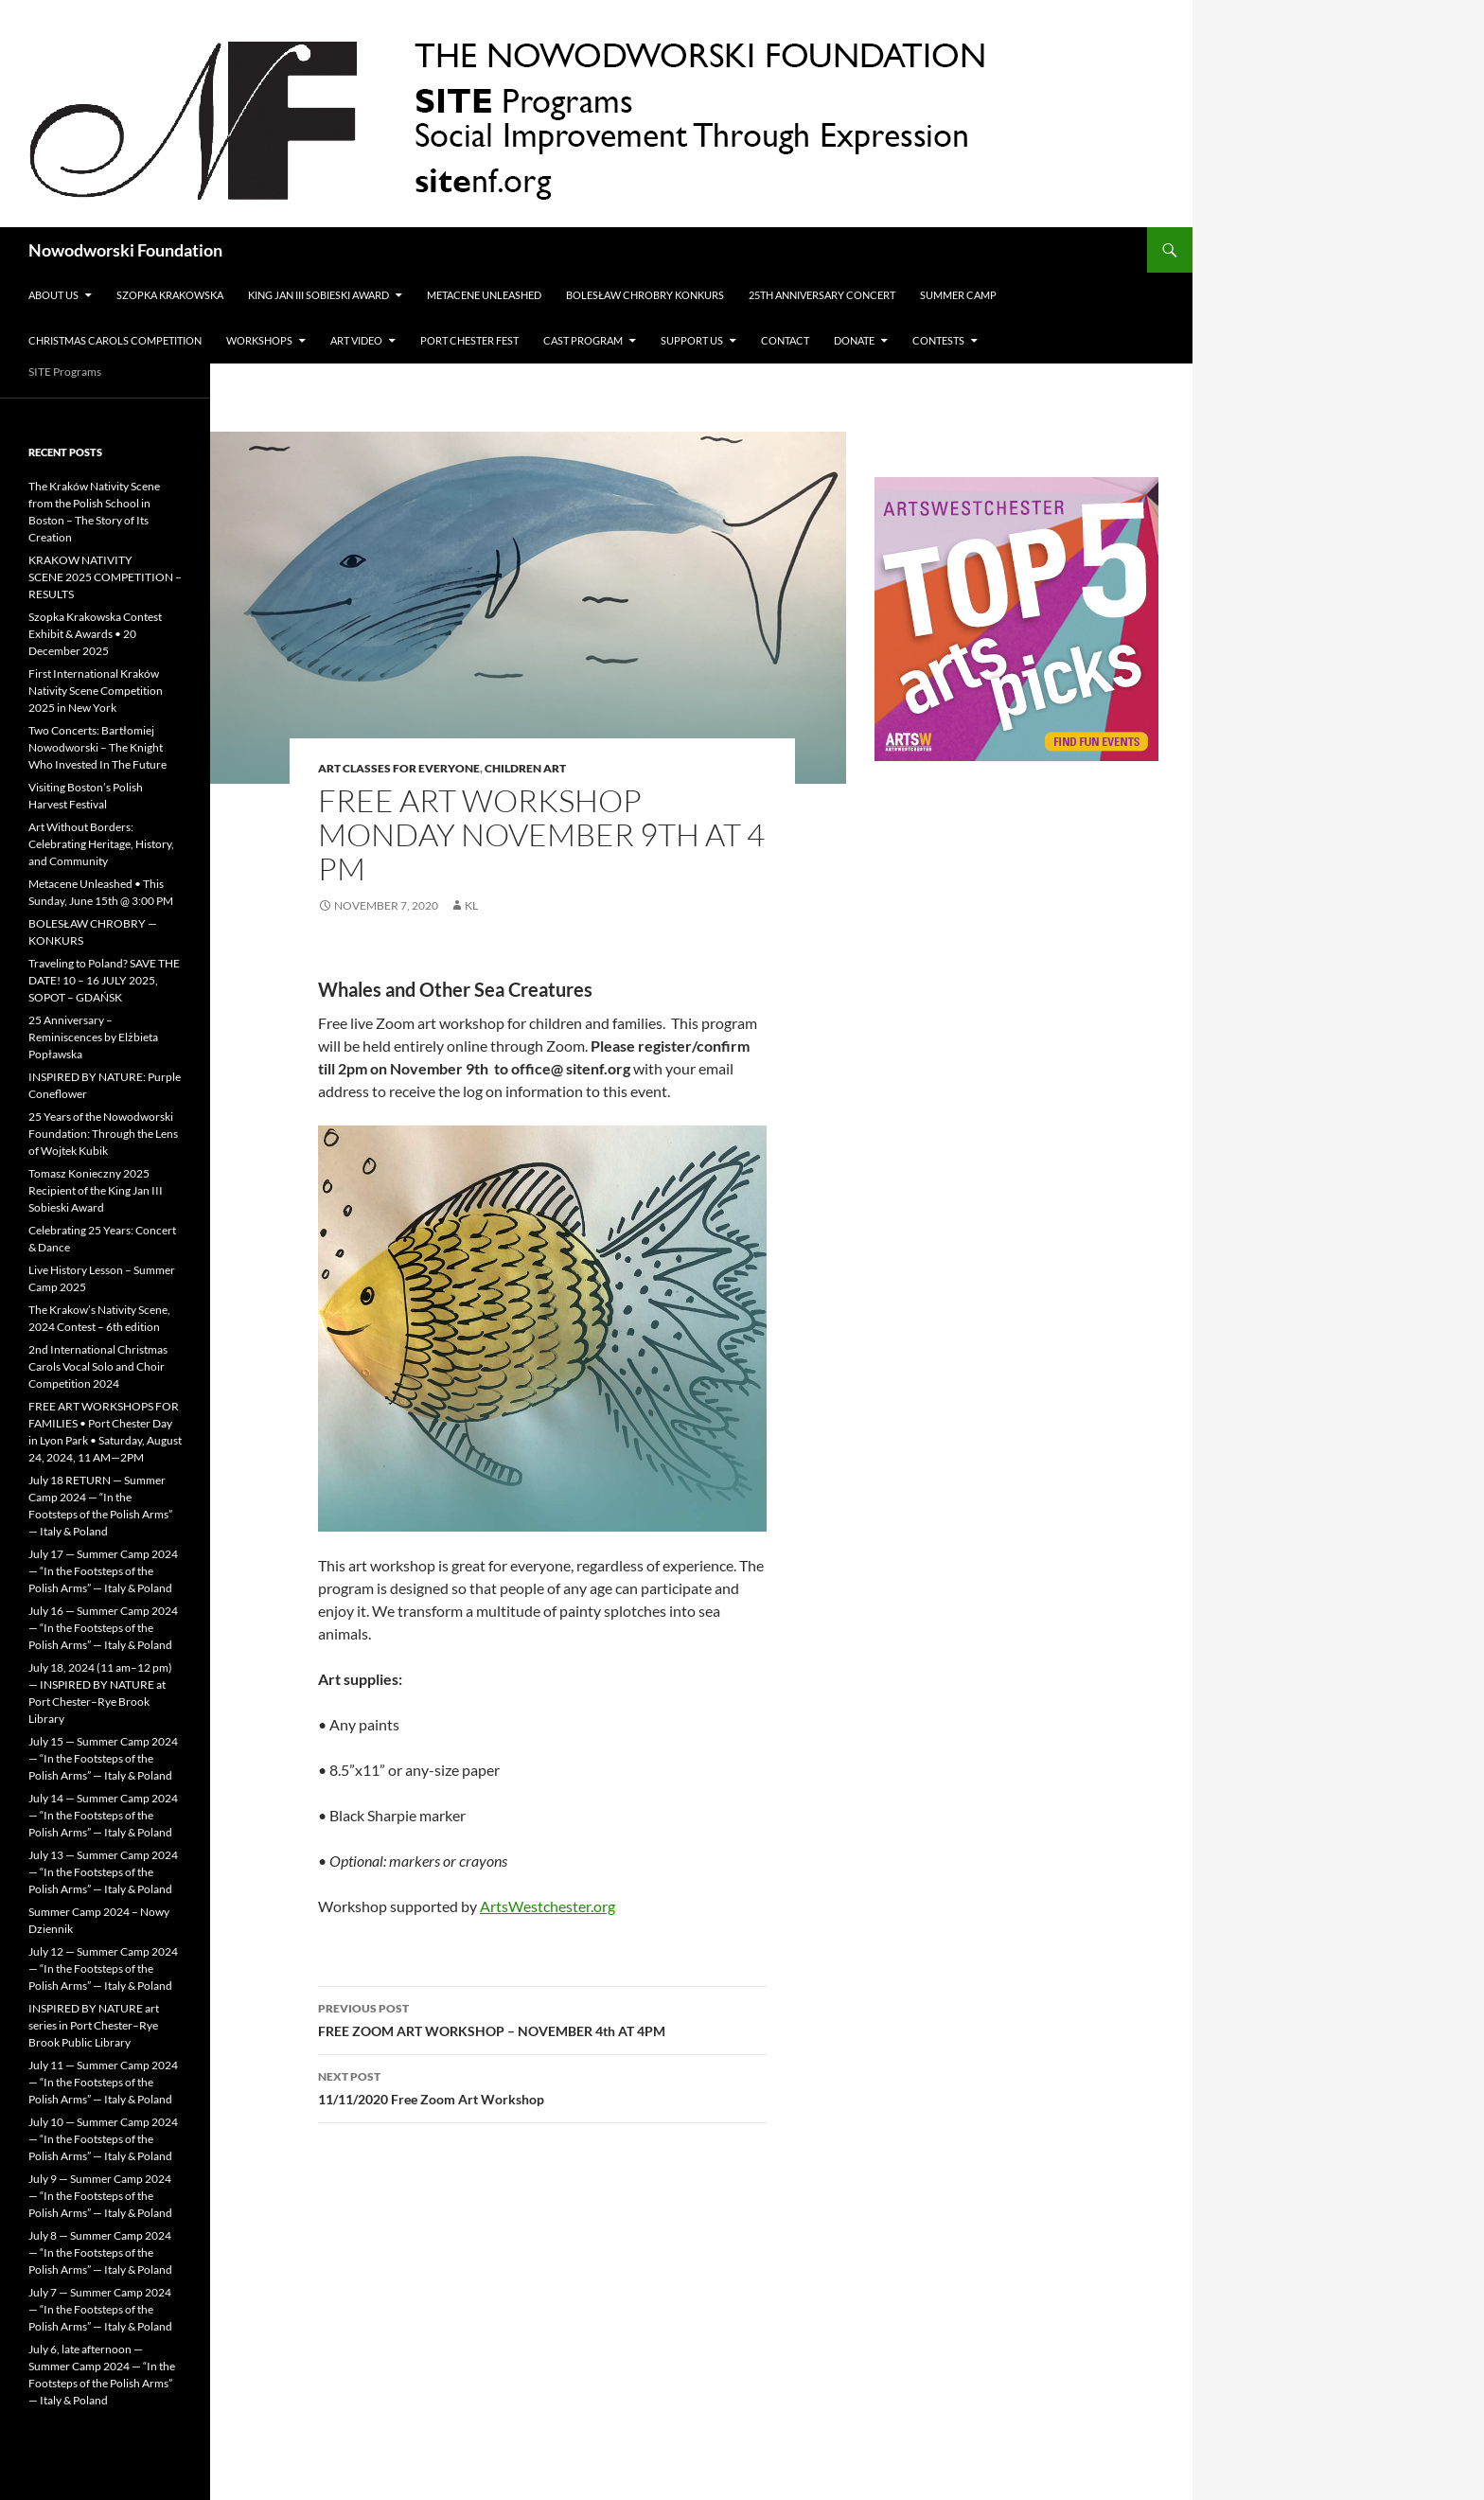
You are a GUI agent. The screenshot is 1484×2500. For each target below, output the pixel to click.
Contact (785, 340)
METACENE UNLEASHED (484, 295)
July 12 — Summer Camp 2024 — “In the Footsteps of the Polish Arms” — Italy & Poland (103, 1968)
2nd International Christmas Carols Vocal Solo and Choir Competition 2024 (98, 1366)
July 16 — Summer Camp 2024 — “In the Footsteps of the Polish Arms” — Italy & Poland (103, 1628)
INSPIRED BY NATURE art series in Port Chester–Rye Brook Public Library (93, 2025)
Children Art (525, 768)
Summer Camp (958, 295)
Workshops (259, 340)
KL (471, 905)
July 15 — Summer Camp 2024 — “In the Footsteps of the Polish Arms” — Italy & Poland (103, 1758)
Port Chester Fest (469, 340)
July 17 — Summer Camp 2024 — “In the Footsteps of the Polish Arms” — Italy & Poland (103, 1571)
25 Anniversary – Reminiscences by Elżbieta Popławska (93, 1037)
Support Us (692, 340)
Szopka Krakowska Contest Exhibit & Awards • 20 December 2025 (95, 634)
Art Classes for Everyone (399, 768)
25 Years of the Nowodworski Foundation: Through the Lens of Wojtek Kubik (103, 1133)
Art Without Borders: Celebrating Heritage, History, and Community (101, 844)
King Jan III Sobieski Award (318, 295)
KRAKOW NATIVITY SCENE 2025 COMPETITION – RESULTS (105, 577)
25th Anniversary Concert (822, 295)
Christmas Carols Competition (115, 340)
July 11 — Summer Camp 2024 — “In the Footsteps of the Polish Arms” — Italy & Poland (103, 2082)
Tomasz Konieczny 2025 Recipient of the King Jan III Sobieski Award (95, 1190)
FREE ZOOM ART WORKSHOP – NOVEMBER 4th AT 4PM (542, 2018)
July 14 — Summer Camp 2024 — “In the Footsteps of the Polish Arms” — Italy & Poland (103, 1815)
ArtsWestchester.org (547, 1906)
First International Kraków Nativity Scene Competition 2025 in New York (95, 690)
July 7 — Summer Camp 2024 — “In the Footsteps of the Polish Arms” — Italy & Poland (100, 2309)
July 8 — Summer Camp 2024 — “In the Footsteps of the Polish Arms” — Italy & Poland (100, 2252)
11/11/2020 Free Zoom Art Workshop (542, 2086)
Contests (938, 340)
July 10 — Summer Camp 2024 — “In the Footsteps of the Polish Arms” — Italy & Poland (103, 2139)
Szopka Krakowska (169, 295)
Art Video (356, 340)
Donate (854, 340)
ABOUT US (53, 295)
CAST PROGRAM (583, 340)
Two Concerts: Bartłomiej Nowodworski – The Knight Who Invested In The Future (97, 747)
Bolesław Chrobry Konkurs (645, 295)
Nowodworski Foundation (125, 249)
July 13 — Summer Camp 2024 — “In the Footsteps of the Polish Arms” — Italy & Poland (103, 1872)
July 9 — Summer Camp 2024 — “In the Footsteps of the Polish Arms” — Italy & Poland (100, 2196)
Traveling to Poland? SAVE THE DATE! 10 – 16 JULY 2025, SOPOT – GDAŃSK (104, 980)
